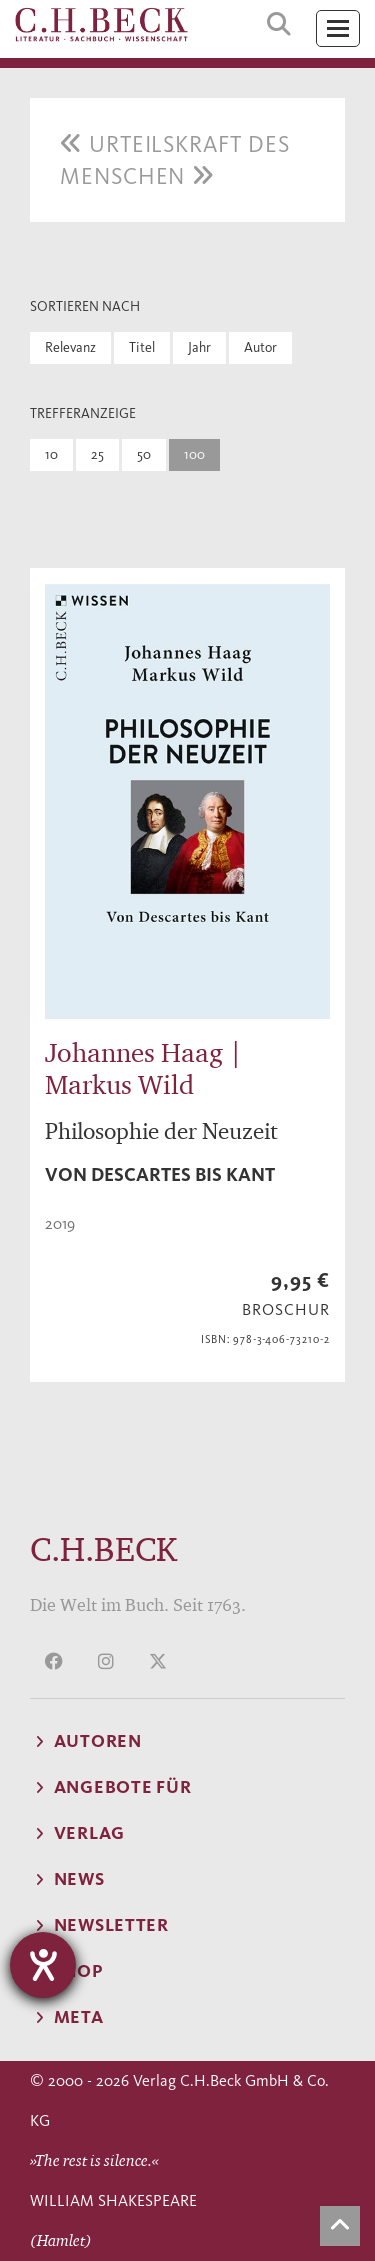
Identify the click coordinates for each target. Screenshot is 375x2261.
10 (51, 454)
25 (97, 454)
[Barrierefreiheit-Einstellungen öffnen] (43, 1965)
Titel (142, 347)
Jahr (199, 347)
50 (144, 454)
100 (194, 454)
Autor (260, 347)
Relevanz (70, 347)
